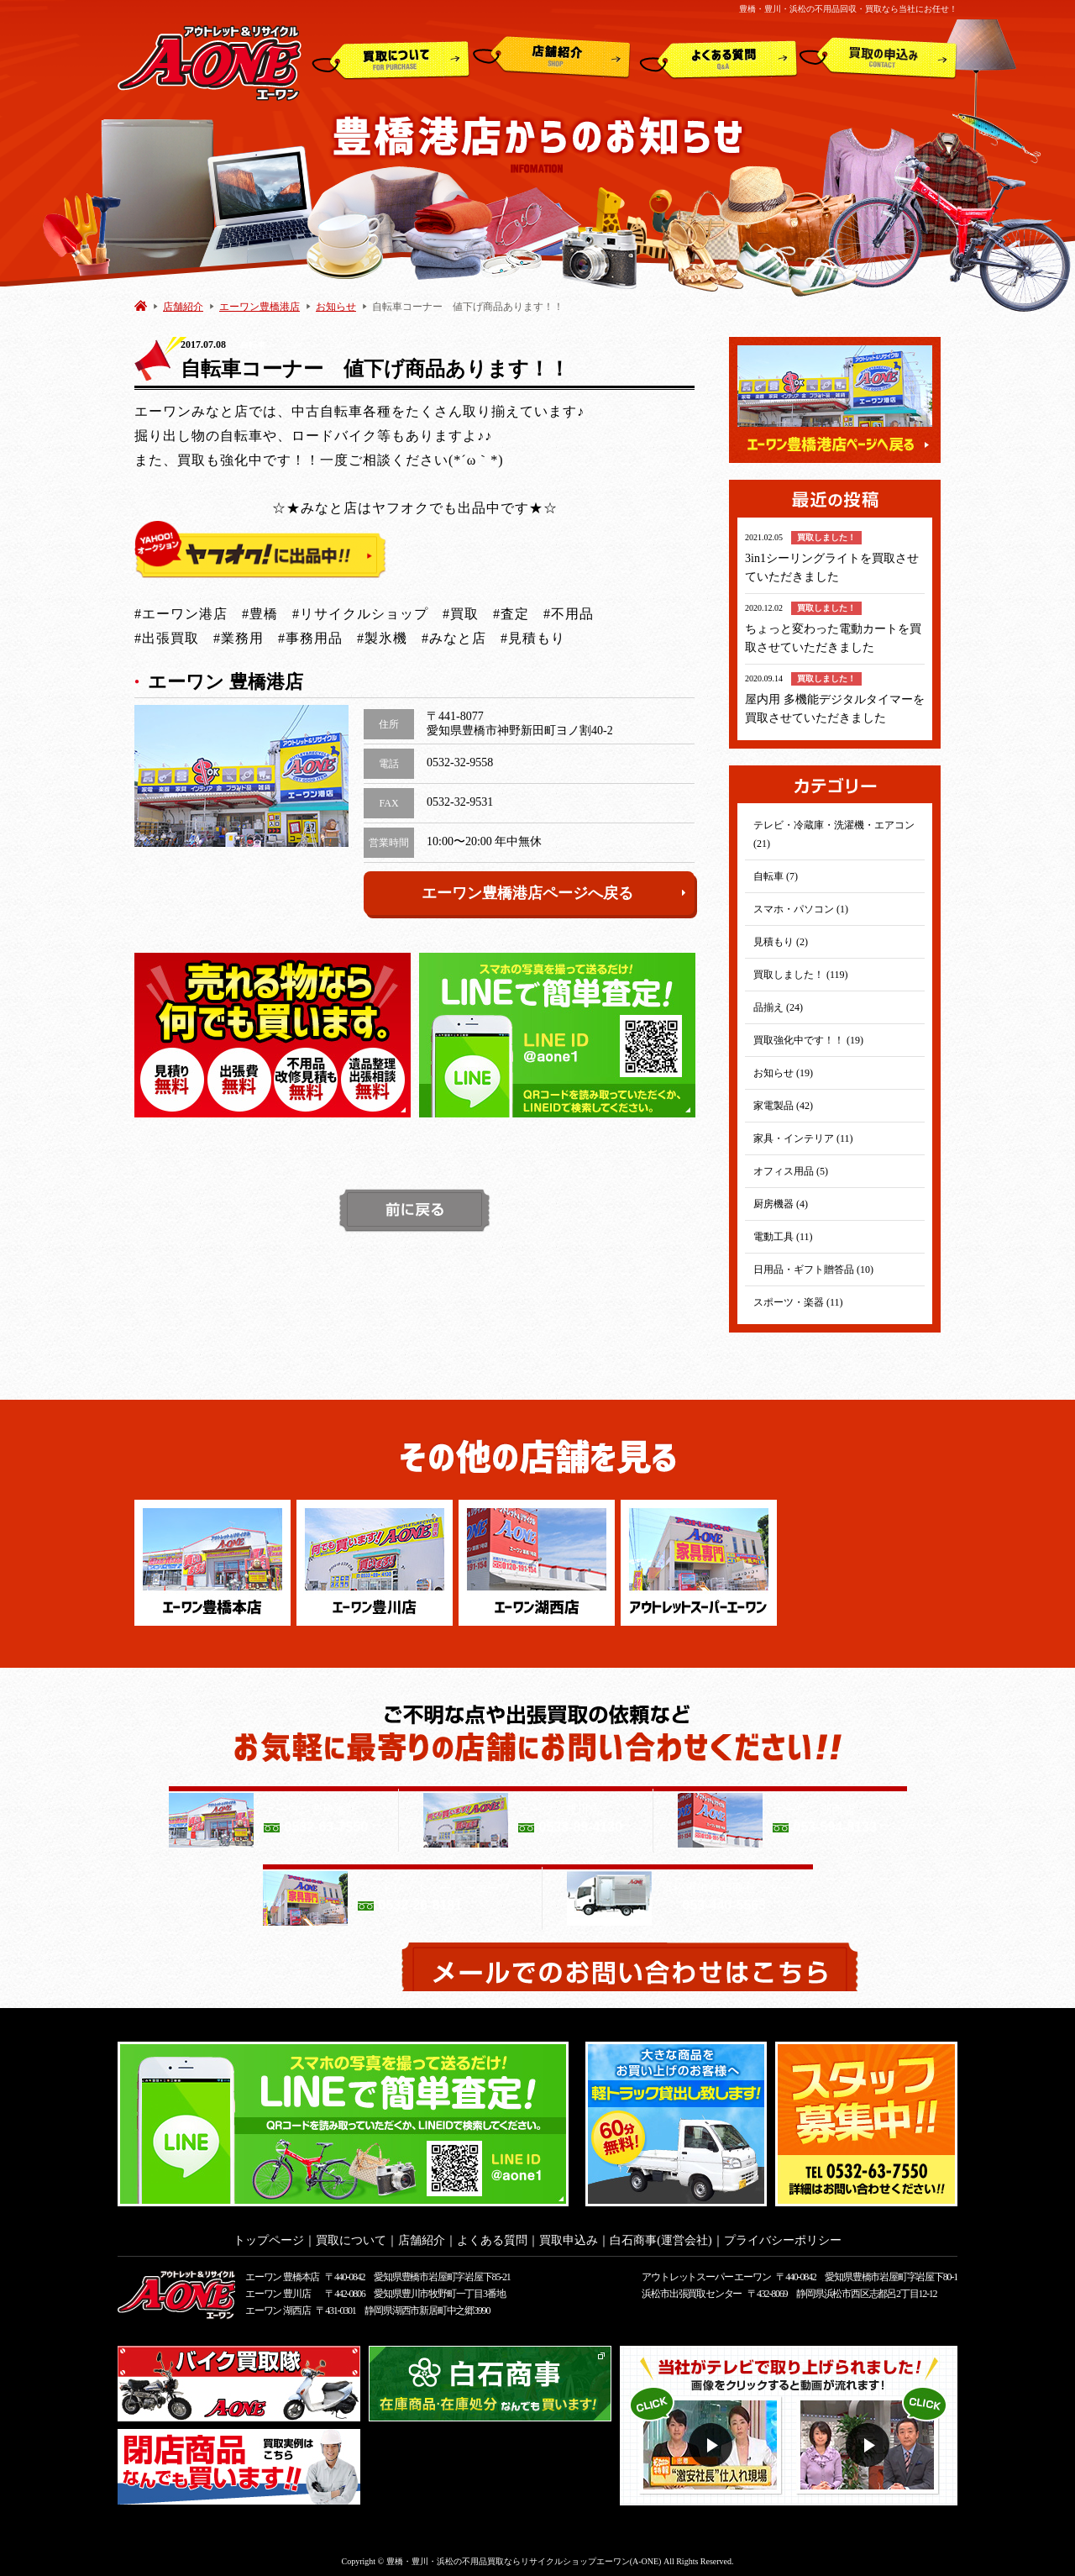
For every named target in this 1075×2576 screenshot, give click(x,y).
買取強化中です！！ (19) (808, 1040)
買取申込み (878, 58)
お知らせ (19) (783, 1073)
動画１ (712, 2440)
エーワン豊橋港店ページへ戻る (554, 893)
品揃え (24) (778, 1007)
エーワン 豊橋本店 (282, 2272)
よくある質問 (718, 58)
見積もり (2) (780, 942)
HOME (140, 305)
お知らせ (336, 307)
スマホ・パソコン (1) (800, 909)
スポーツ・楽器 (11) (798, 1302)
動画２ (870, 2440)
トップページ (268, 2235)
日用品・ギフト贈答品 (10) (813, 1269)
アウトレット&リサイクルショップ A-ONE (210, 61)
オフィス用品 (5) (790, 1171)
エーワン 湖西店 (277, 2305)
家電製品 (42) (783, 1106)
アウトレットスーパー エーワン (706, 2272)
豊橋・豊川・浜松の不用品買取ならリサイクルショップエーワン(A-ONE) (524, 2556)
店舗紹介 (552, 58)
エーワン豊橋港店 (259, 307)
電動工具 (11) (783, 1237)
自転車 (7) (775, 876)
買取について (391, 58)
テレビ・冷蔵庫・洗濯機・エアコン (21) (834, 834)
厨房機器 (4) (780, 1204)
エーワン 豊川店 (277, 2289)
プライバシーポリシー (783, 2235)
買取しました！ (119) (800, 974)
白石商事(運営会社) (660, 2235)
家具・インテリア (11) (803, 1138)
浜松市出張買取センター (692, 2289)
